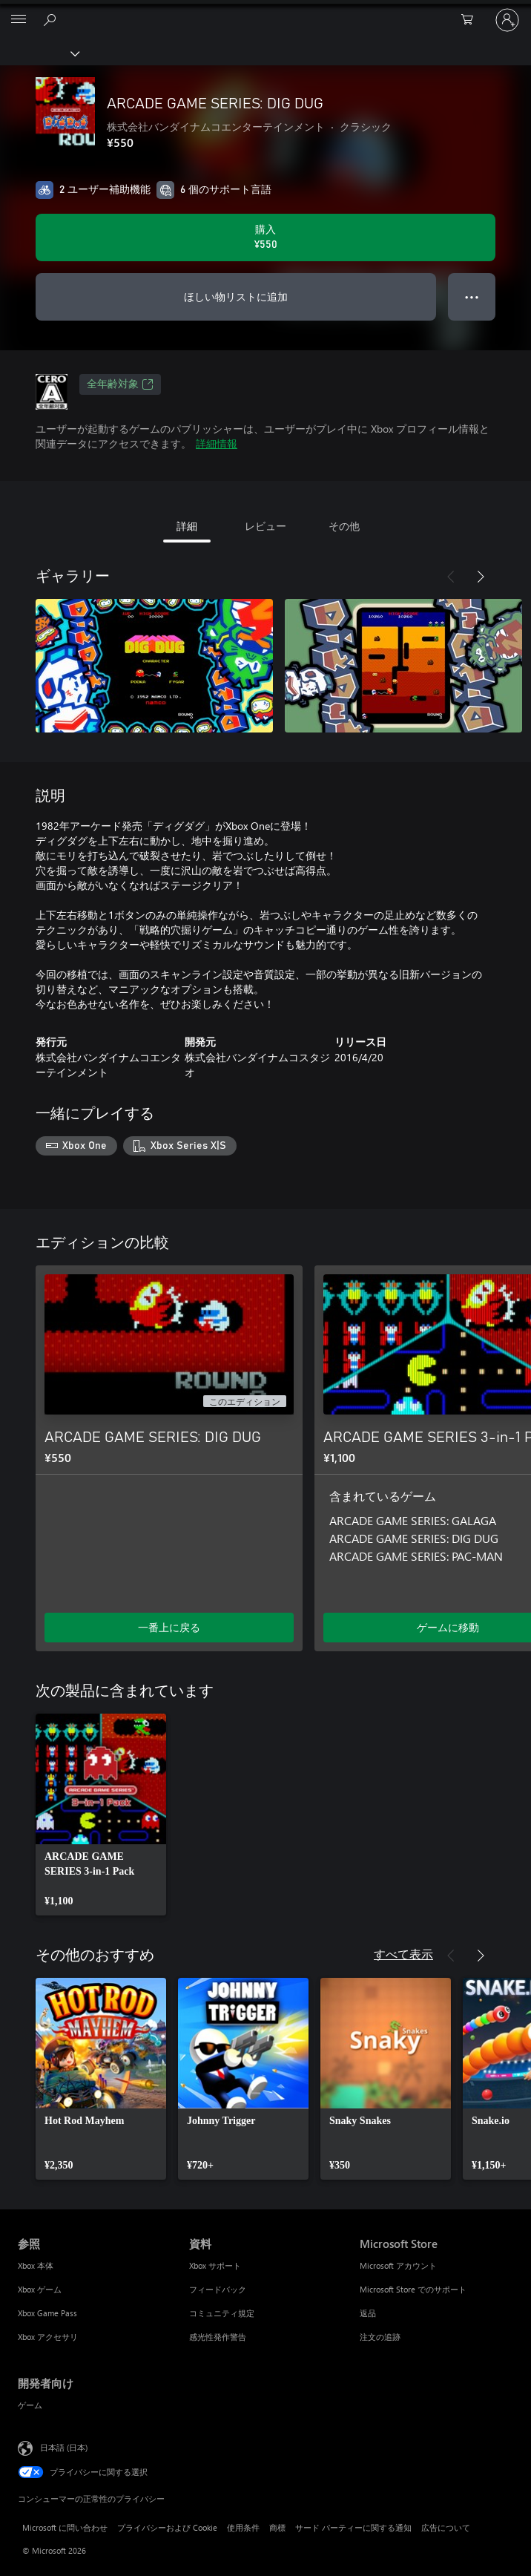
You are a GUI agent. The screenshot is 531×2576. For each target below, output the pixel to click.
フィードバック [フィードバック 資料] (217, 2289)
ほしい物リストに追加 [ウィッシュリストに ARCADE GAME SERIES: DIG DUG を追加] (236, 296)
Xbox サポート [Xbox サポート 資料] (215, 2265)
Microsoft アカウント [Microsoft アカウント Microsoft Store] (398, 2265)
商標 (277, 2527)
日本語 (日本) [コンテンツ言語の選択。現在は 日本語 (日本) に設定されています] (64, 2446)
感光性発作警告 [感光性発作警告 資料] (217, 2336)
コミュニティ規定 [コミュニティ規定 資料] (221, 2313)
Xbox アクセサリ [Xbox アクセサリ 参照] (48, 2336)
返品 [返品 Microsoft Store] (368, 2313)
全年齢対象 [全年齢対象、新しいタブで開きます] (120, 384)
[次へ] (480, 576)
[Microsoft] (265, 11)
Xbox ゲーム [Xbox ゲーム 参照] (40, 2289)
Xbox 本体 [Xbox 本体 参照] (35, 2265)
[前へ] (451, 576)
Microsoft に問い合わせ (65, 2527)
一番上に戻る (169, 1627)
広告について (445, 2527)
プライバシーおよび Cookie (167, 2527)
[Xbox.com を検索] (52, 19)
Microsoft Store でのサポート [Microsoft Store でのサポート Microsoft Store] (413, 2289)
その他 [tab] (344, 526)
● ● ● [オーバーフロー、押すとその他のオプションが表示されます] (472, 296)
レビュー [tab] (265, 526)
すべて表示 (403, 1954)
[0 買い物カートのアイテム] (471, 20)
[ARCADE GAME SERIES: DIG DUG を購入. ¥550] (265, 237)
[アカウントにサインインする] (507, 20)
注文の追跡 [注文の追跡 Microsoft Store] (380, 2336)
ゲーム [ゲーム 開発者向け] (30, 2405)
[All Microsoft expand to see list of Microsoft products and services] (18, 20)
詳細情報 (216, 443)
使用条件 (243, 2527)
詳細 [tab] (187, 526)
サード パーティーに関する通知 (353, 2527)
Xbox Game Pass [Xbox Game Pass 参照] (47, 2313)
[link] (101, 1814)
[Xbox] (39, 52)
